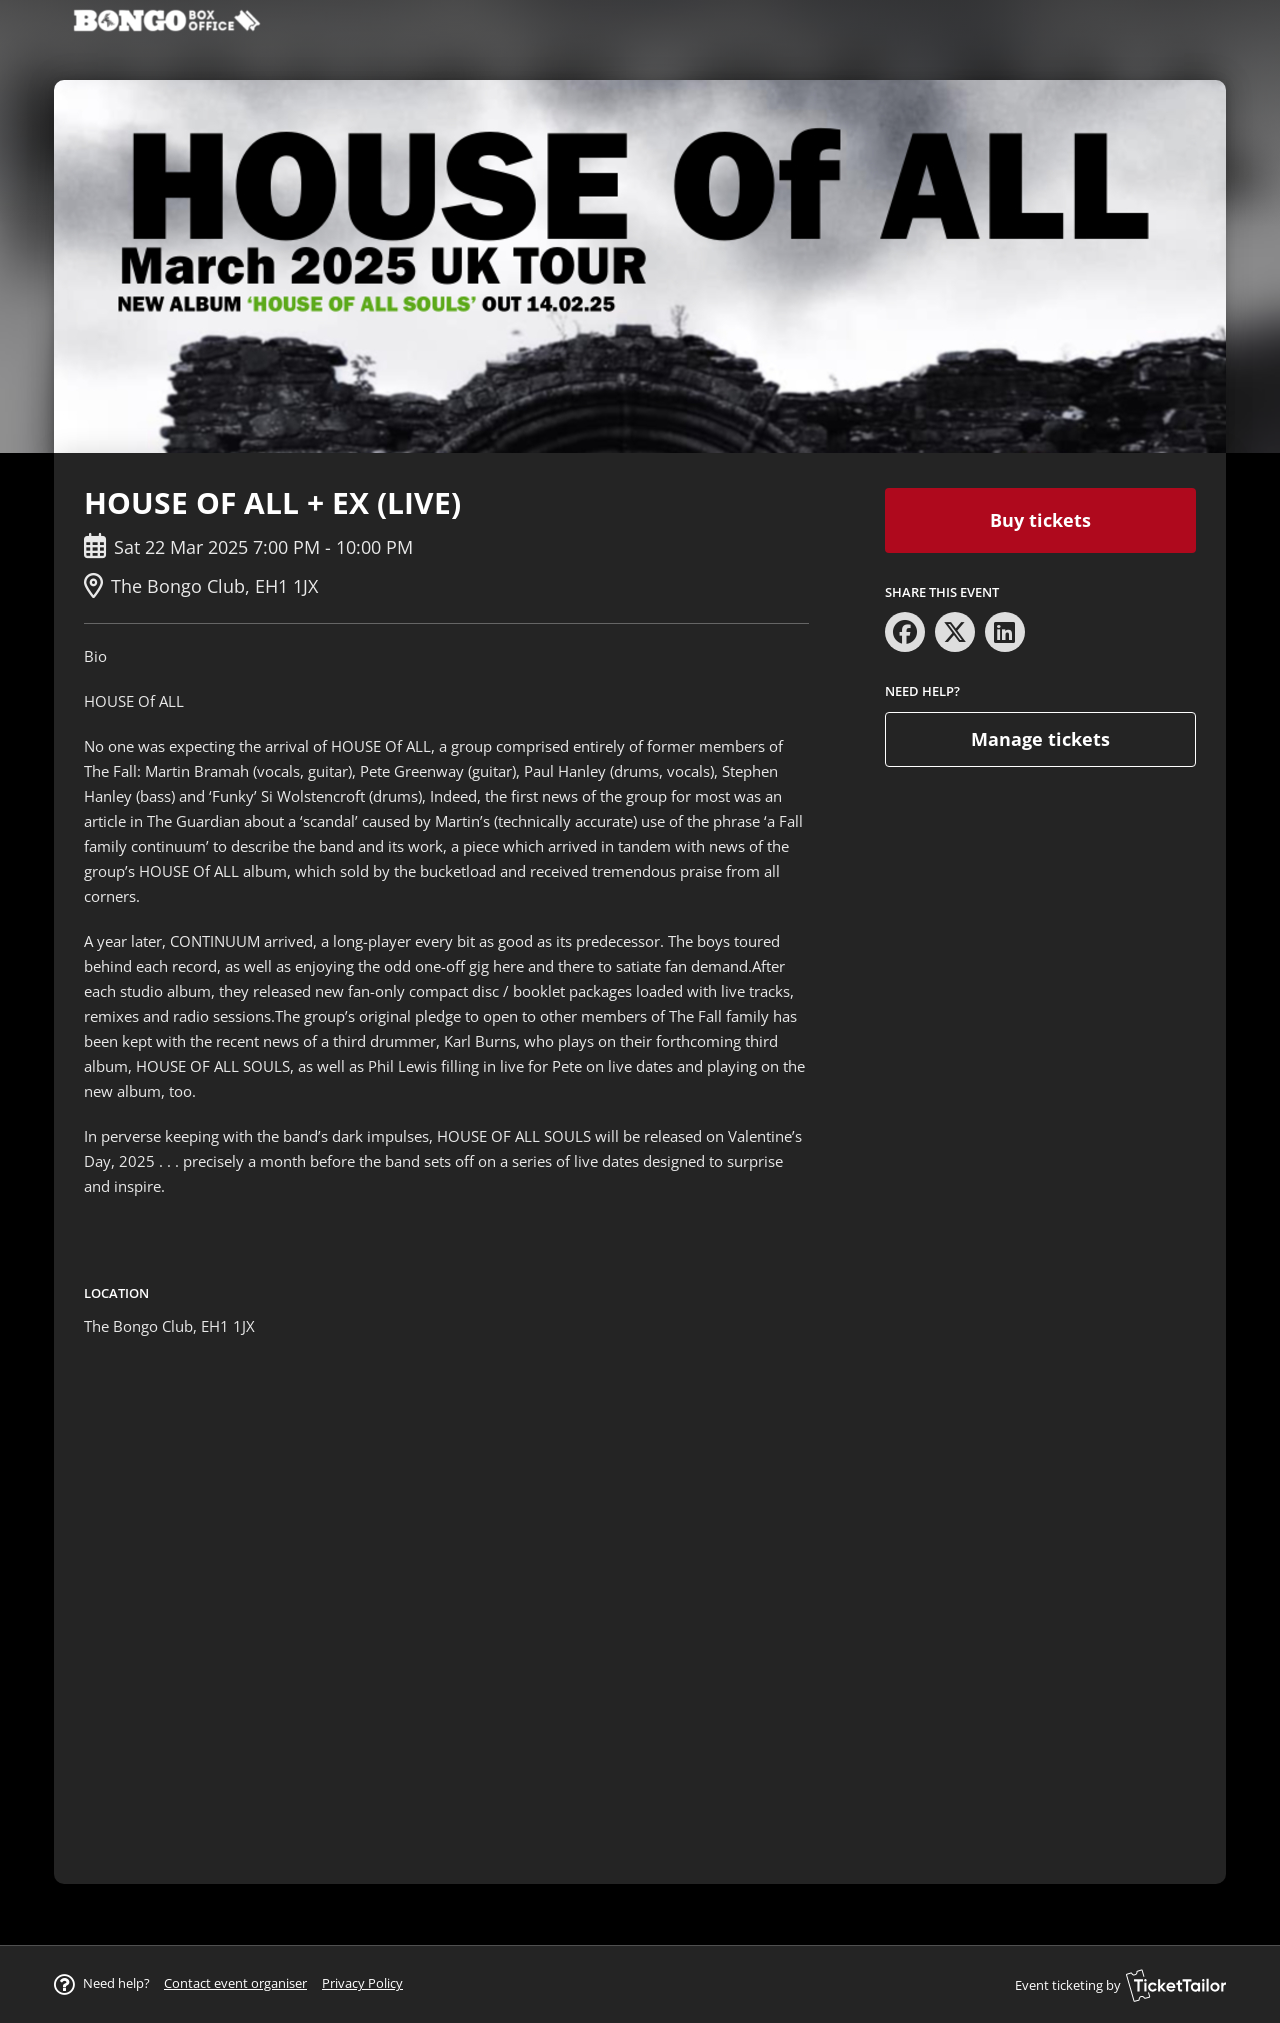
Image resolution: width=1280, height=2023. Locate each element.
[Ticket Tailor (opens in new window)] (1176, 1985)
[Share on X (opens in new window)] (955, 632)
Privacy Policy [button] (362, 1983)
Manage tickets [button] (1040, 739)
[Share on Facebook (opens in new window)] (905, 632)
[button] (235, 1983)
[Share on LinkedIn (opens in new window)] (1005, 632)
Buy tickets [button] (1040, 520)
